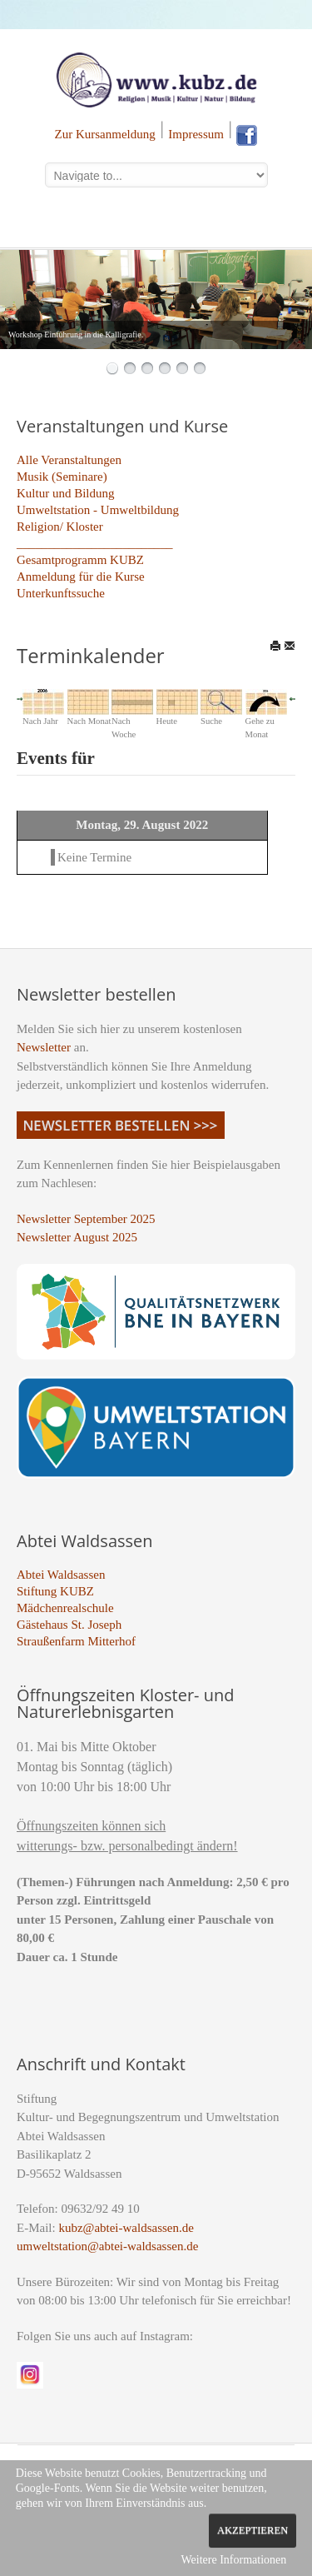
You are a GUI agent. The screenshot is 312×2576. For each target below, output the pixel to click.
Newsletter (44, 1047)
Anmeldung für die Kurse (81, 576)
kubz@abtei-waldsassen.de (126, 2227)
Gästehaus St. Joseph (69, 1624)
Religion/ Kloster (60, 526)
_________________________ (95, 543)
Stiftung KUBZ (55, 1591)
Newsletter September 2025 (86, 1219)
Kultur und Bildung (66, 493)
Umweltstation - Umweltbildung (98, 510)
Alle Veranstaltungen (69, 460)
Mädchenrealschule (65, 1608)
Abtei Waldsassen (61, 1574)
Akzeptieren (252, 2530)
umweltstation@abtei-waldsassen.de (107, 2246)
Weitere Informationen (233, 2560)
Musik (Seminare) (62, 476)
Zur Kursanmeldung (105, 134)
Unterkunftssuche (61, 593)
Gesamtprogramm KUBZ (80, 560)
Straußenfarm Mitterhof (76, 1641)
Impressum (196, 134)
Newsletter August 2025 (77, 1237)
